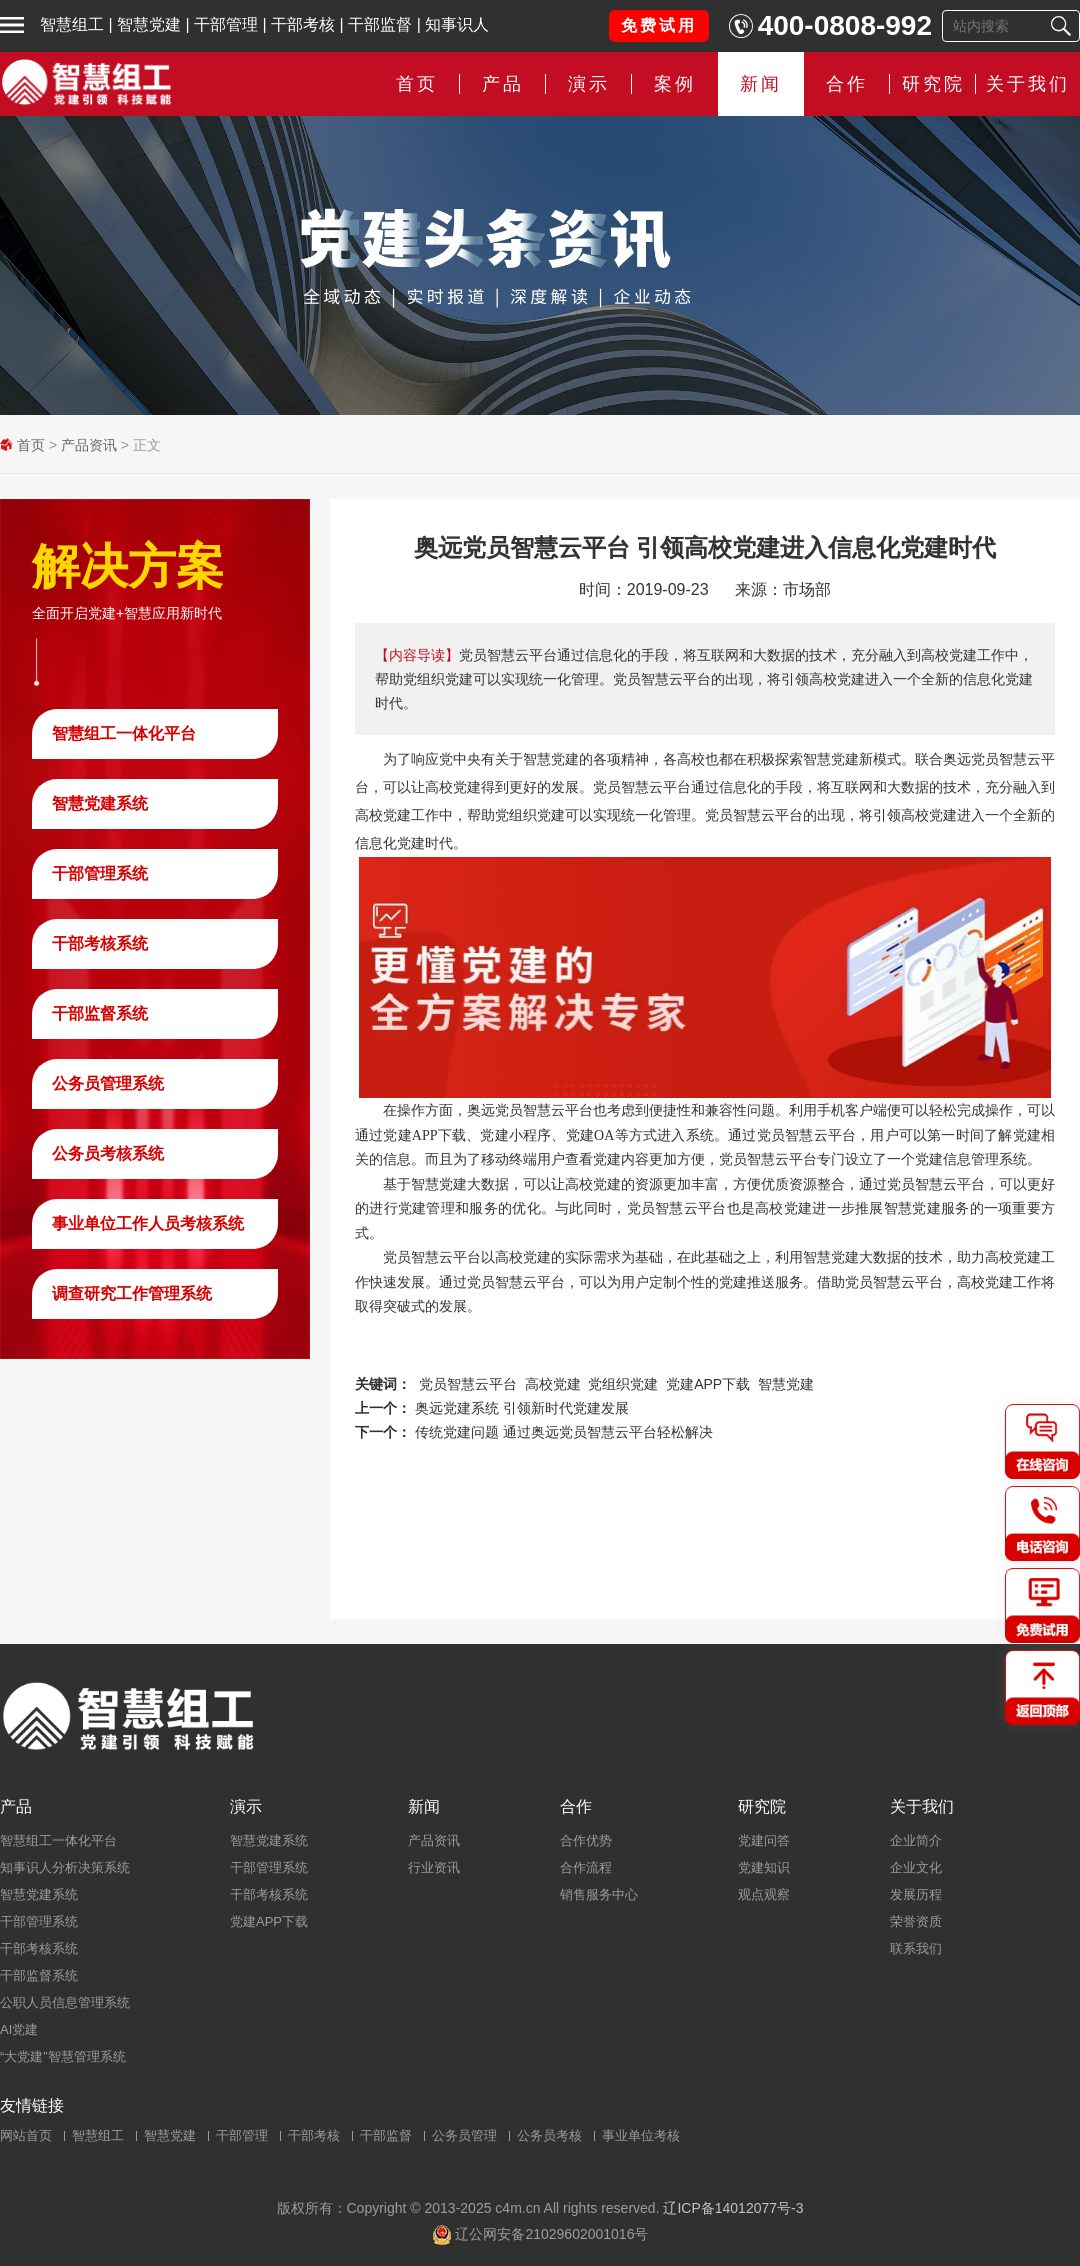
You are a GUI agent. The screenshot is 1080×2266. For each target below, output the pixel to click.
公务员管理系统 (108, 1083)
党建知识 (764, 1867)
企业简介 (916, 1840)
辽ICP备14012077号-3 (733, 2208)
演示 (589, 84)
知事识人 (457, 24)
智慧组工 (72, 24)
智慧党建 (149, 24)
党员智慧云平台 (468, 1384)
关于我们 (1028, 84)
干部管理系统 (100, 873)
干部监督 (380, 24)
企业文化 (916, 1867)
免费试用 (659, 25)
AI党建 (19, 2029)
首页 (417, 84)
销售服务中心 (599, 1894)
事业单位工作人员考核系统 (148, 1223)
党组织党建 (623, 1384)
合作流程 (586, 1867)
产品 (503, 84)
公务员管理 (464, 2135)
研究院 (933, 84)
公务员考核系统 (108, 1153)
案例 (675, 84)
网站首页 (26, 2135)
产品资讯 (89, 445)
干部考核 (303, 24)
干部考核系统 (100, 943)
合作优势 (586, 1840)
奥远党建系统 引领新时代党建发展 (522, 1408)
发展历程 (916, 1894)
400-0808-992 (845, 25)
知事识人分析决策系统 (65, 1867)
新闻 (761, 84)
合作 (847, 84)
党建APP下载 (708, 1384)
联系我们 (916, 1948)
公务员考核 (549, 2135)
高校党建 (553, 1384)
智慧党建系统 (100, 803)
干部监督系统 (100, 1013)
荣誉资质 (916, 1921)
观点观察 (764, 1894)
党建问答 (764, 1840)
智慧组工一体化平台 (124, 733)
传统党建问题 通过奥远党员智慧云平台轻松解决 (564, 1432)
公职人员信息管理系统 (65, 2002)
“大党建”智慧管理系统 (63, 2056)
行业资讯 (434, 1867)
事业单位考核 (641, 2135)
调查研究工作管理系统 (132, 1293)
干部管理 (226, 24)
